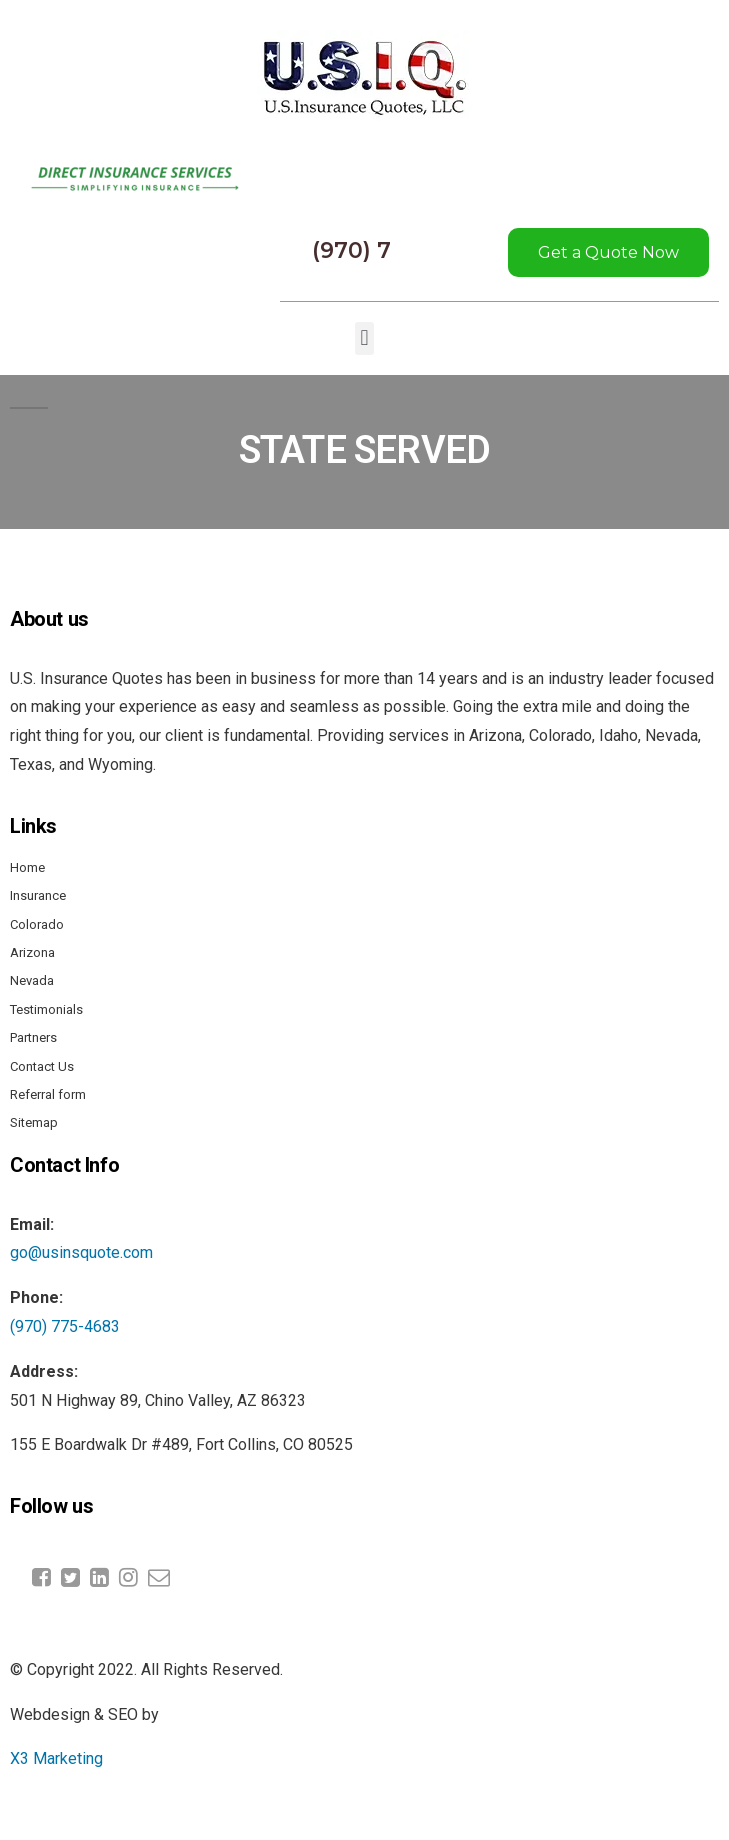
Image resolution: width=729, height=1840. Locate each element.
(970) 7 (351, 250)
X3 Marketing (56, 1758)
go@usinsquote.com (81, 1252)
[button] (364, 338)
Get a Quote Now (608, 252)
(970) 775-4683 (65, 1326)
